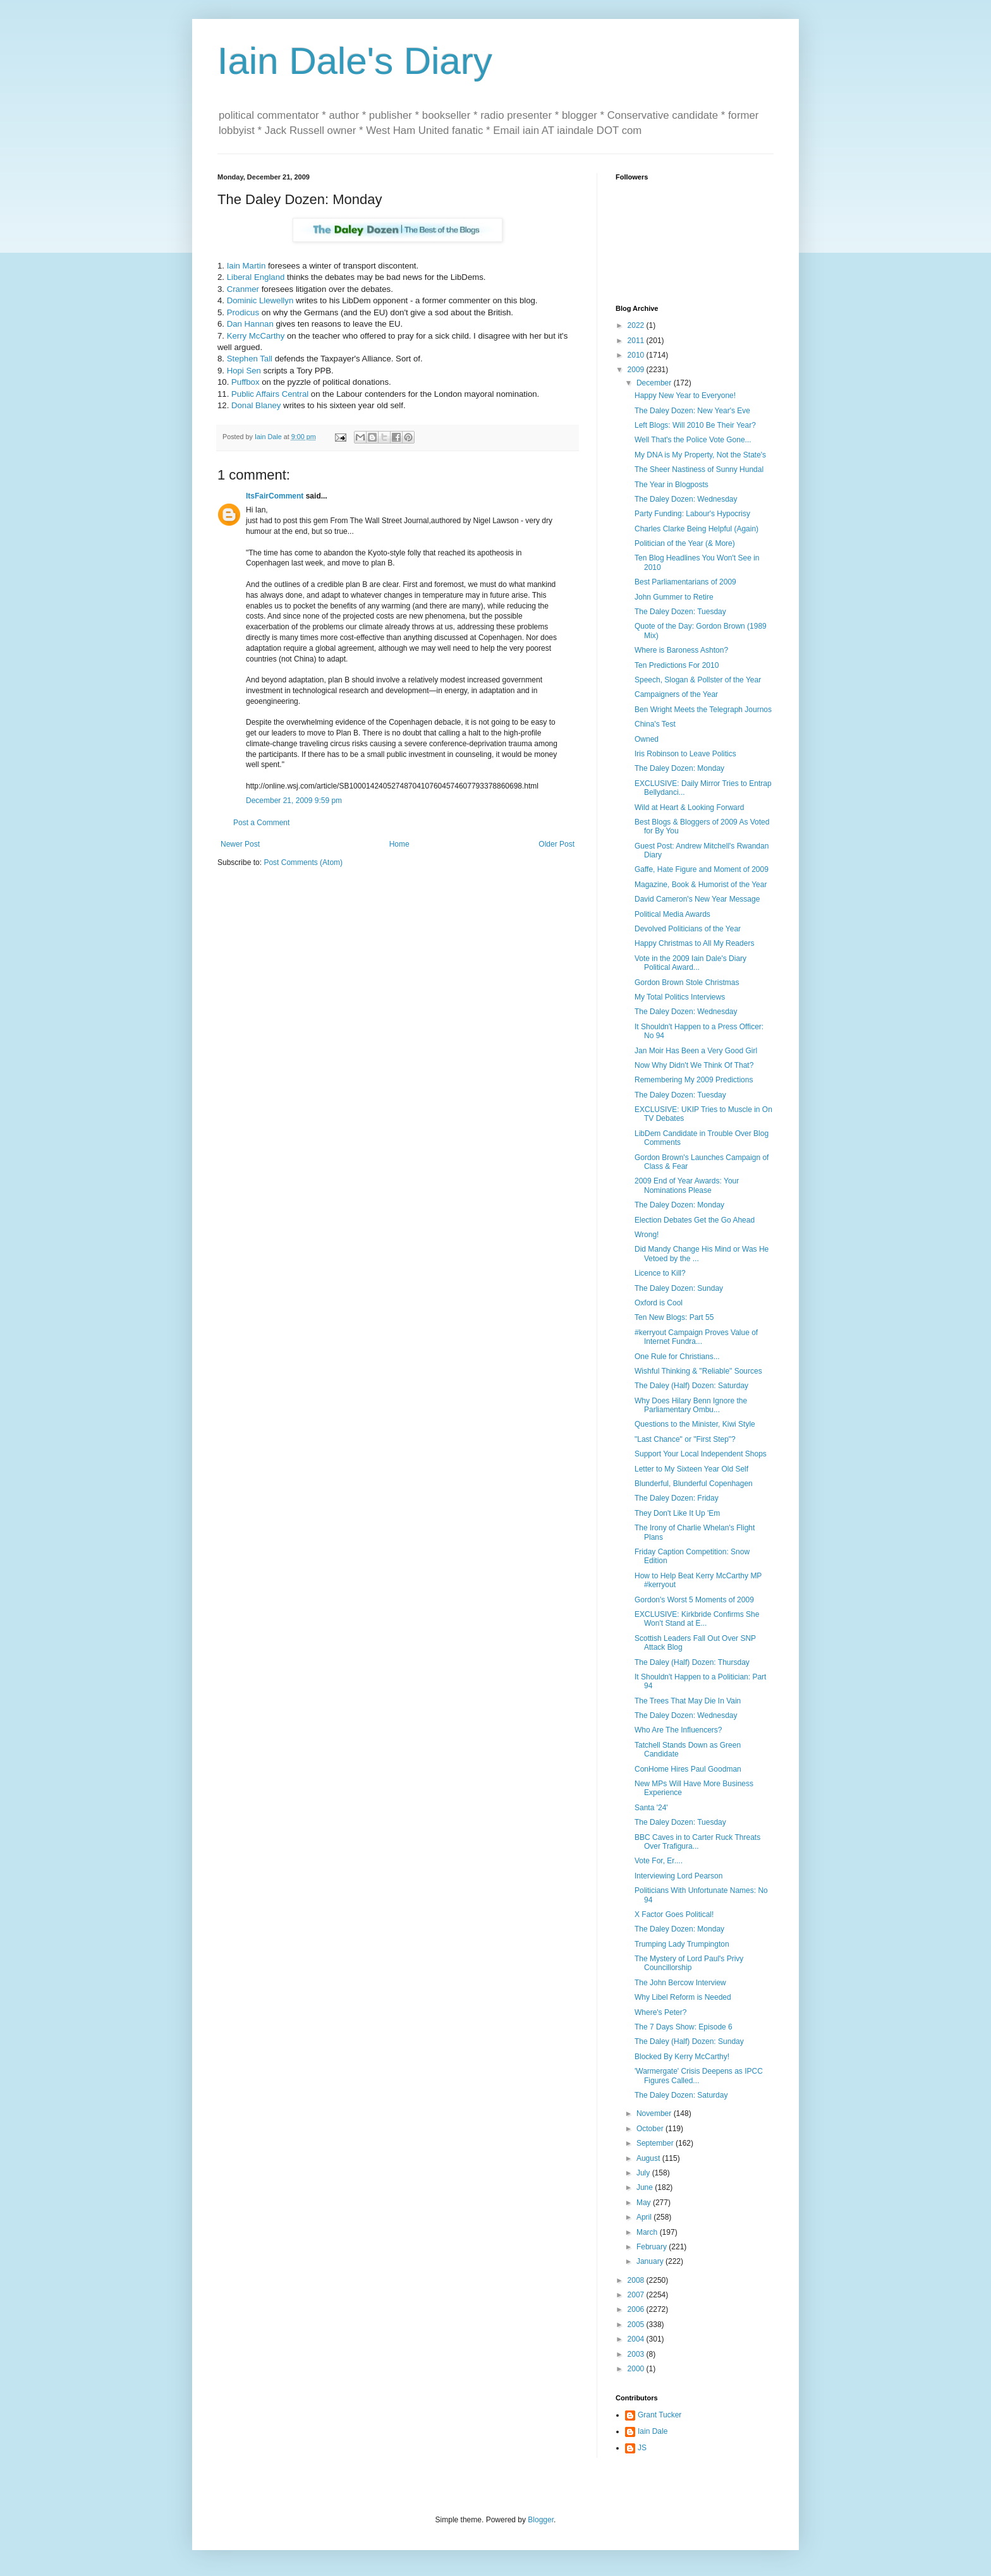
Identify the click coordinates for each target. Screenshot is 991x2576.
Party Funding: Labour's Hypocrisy (692, 513)
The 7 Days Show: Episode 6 (684, 2027)
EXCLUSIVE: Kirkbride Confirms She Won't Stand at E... (697, 1619)
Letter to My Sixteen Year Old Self (691, 1469)
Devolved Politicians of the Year (688, 928)
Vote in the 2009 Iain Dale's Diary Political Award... (690, 963)
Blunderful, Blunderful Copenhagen (694, 1483)
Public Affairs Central (269, 394)
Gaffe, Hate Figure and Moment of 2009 (702, 869)
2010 (637, 355)
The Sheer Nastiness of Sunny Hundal (699, 469)
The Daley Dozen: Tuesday (680, 611)
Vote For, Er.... (659, 1860)
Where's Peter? (660, 2012)
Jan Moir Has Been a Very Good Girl (696, 1050)
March (648, 2232)
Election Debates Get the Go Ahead (695, 1220)
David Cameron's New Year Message (697, 899)
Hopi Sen (244, 370)
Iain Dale (652, 2431)
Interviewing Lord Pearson (678, 1876)
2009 (637, 369)
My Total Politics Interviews (680, 997)
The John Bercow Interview (680, 1982)
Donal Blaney (256, 405)
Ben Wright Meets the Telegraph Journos (703, 709)
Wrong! (647, 1234)
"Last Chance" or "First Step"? (685, 1439)
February (652, 2246)
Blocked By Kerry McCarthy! (682, 2056)
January (651, 2261)
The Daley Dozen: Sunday (679, 1288)
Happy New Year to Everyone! (685, 395)
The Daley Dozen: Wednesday (686, 499)
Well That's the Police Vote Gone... (693, 439)
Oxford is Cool (659, 1302)
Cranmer (243, 289)
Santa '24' (651, 1807)
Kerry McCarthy (256, 336)
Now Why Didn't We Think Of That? (694, 1065)
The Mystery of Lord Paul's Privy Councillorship (689, 1963)
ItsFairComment (274, 496)
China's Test (655, 724)
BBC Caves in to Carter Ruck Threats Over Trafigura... (697, 1842)
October (651, 2128)
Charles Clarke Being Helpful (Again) (696, 528)
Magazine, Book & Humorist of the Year (701, 884)
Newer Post (240, 844)
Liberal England (256, 277)
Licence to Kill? (660, 1273)
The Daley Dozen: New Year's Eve (692, 410)
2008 (637, 2280)
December (655, 382)
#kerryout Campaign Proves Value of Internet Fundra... (696, 1337)
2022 (637, 325)
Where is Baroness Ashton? (681, 650)
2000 (637, 2368)
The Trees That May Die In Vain (688, 1700)
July (644, 2172)
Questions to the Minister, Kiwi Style (695, 1424)
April (645, 2217)
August (649, 2158)
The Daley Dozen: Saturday (681, 2095)
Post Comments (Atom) (303, 862)
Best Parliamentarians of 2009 (685, 581)
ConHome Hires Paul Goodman (688, 1769)
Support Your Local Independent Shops (701, 1453)
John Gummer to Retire (674, 597)
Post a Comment (261, 822)
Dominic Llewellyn (260, 300)
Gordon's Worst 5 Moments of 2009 (694, 1599)
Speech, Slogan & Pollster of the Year (698, 679)
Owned (647, 739)
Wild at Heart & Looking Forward (689, 807)
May (644, 2202)
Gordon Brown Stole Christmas (687, 982)
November (655, 2113)
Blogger (541, 2519)
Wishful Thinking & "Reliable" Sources (698, 1371)
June (645, 2187)
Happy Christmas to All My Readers (694, 943)
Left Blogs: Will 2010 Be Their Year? (695, 425)
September (656, 2143)
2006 (637, 2309)
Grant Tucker (659, 2414)
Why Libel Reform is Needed (683, 1997)
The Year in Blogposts (671, 484)
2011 (637, 340)
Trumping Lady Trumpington (682, 1944)
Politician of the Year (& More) (685, 543)
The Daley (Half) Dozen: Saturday (691, 1385)
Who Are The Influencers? (678, 1730)
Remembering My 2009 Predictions (694, 1079)
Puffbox (245, 382)
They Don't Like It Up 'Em (677, 1513)
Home (399, 844)
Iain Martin (246, 265)
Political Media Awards (672, 914)
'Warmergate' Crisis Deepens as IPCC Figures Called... (699, 2075)
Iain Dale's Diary (354, 61)
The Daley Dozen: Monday (679, 768)
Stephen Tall (249, 358)
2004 (637, 2339)
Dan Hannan (250, 324)
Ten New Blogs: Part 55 (674, 1317)
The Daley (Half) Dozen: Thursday (692, 1662)
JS (642, 2447)
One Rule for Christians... (677, 1356)
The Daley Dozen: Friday (677, 1498)
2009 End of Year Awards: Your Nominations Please (687, 1185)
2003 (637, 2354)
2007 (637, 2294)
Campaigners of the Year (676, 694)
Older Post (556, 844)
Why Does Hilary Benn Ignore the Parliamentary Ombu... (691, 1405)
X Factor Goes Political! (674, 1914)
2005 (637, 2324)
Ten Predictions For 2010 (677, 665)
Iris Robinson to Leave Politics (685, 753)
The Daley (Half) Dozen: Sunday (689, 2041)
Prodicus (243, 312)
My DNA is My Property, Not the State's (700, 454)
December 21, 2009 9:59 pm (294, 800)
